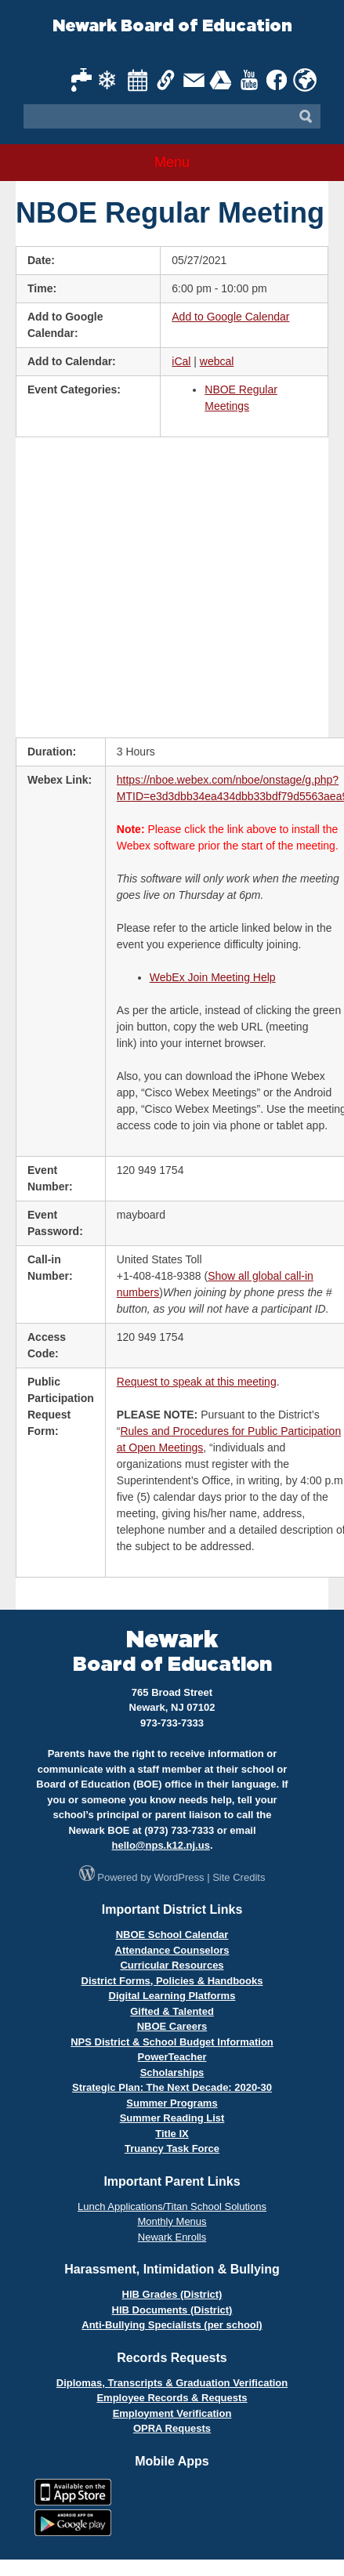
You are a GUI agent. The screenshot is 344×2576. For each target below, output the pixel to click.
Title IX (171, 2133)
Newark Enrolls (172, 2237)
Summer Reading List (172, 2118)
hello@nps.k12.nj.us (160, 1845)
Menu (172, 162)
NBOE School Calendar (172, 1934)
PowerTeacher (172, 2057)
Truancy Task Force (172, 2148)
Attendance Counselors (172, 1950)
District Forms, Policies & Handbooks (172, 1981)
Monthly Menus (171, 2221)
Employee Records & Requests (171, 2398)
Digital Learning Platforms (172, 1996)
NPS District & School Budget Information (172, 2042)
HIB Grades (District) (172, 2294)
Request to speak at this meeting (197, 1381)
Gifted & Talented (172, 2011)
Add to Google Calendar (230, 316)
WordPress (179, 1877)
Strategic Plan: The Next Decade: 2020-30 (172, 2087)
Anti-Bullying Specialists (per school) (171, 2325)
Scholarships (172, 2072)
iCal (181, 361)
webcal (217, 361)
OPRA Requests (172, 2428)
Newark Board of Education (172, 26)
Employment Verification (172, 2413)
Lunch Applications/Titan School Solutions (172, 2206)
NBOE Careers (172, 2026)
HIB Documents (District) (172, 2310)
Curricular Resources (171, 1965)
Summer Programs (171, 2103)
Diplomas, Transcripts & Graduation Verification (172, 2383)
